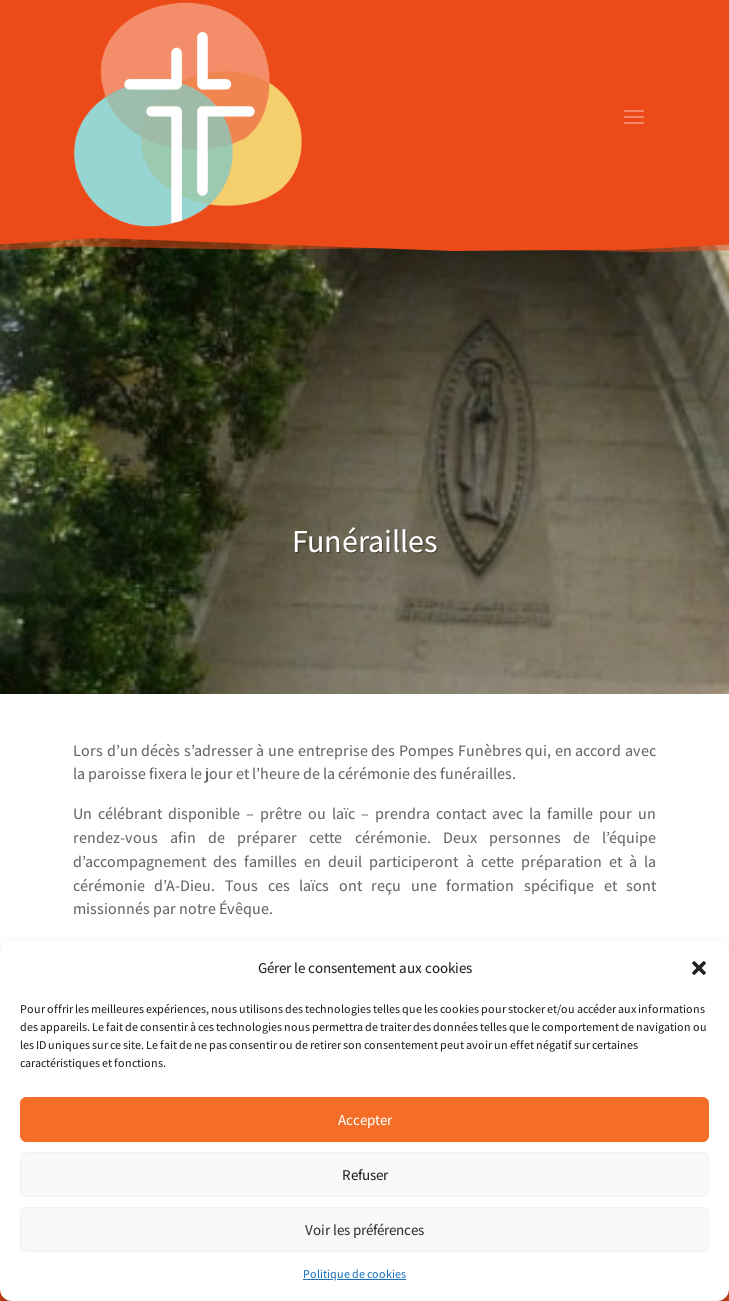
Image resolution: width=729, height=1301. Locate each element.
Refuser (365, 1174)
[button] (699, 968)
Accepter (365, 1119)
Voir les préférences (364, 1229)
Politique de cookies (354, 1273)
